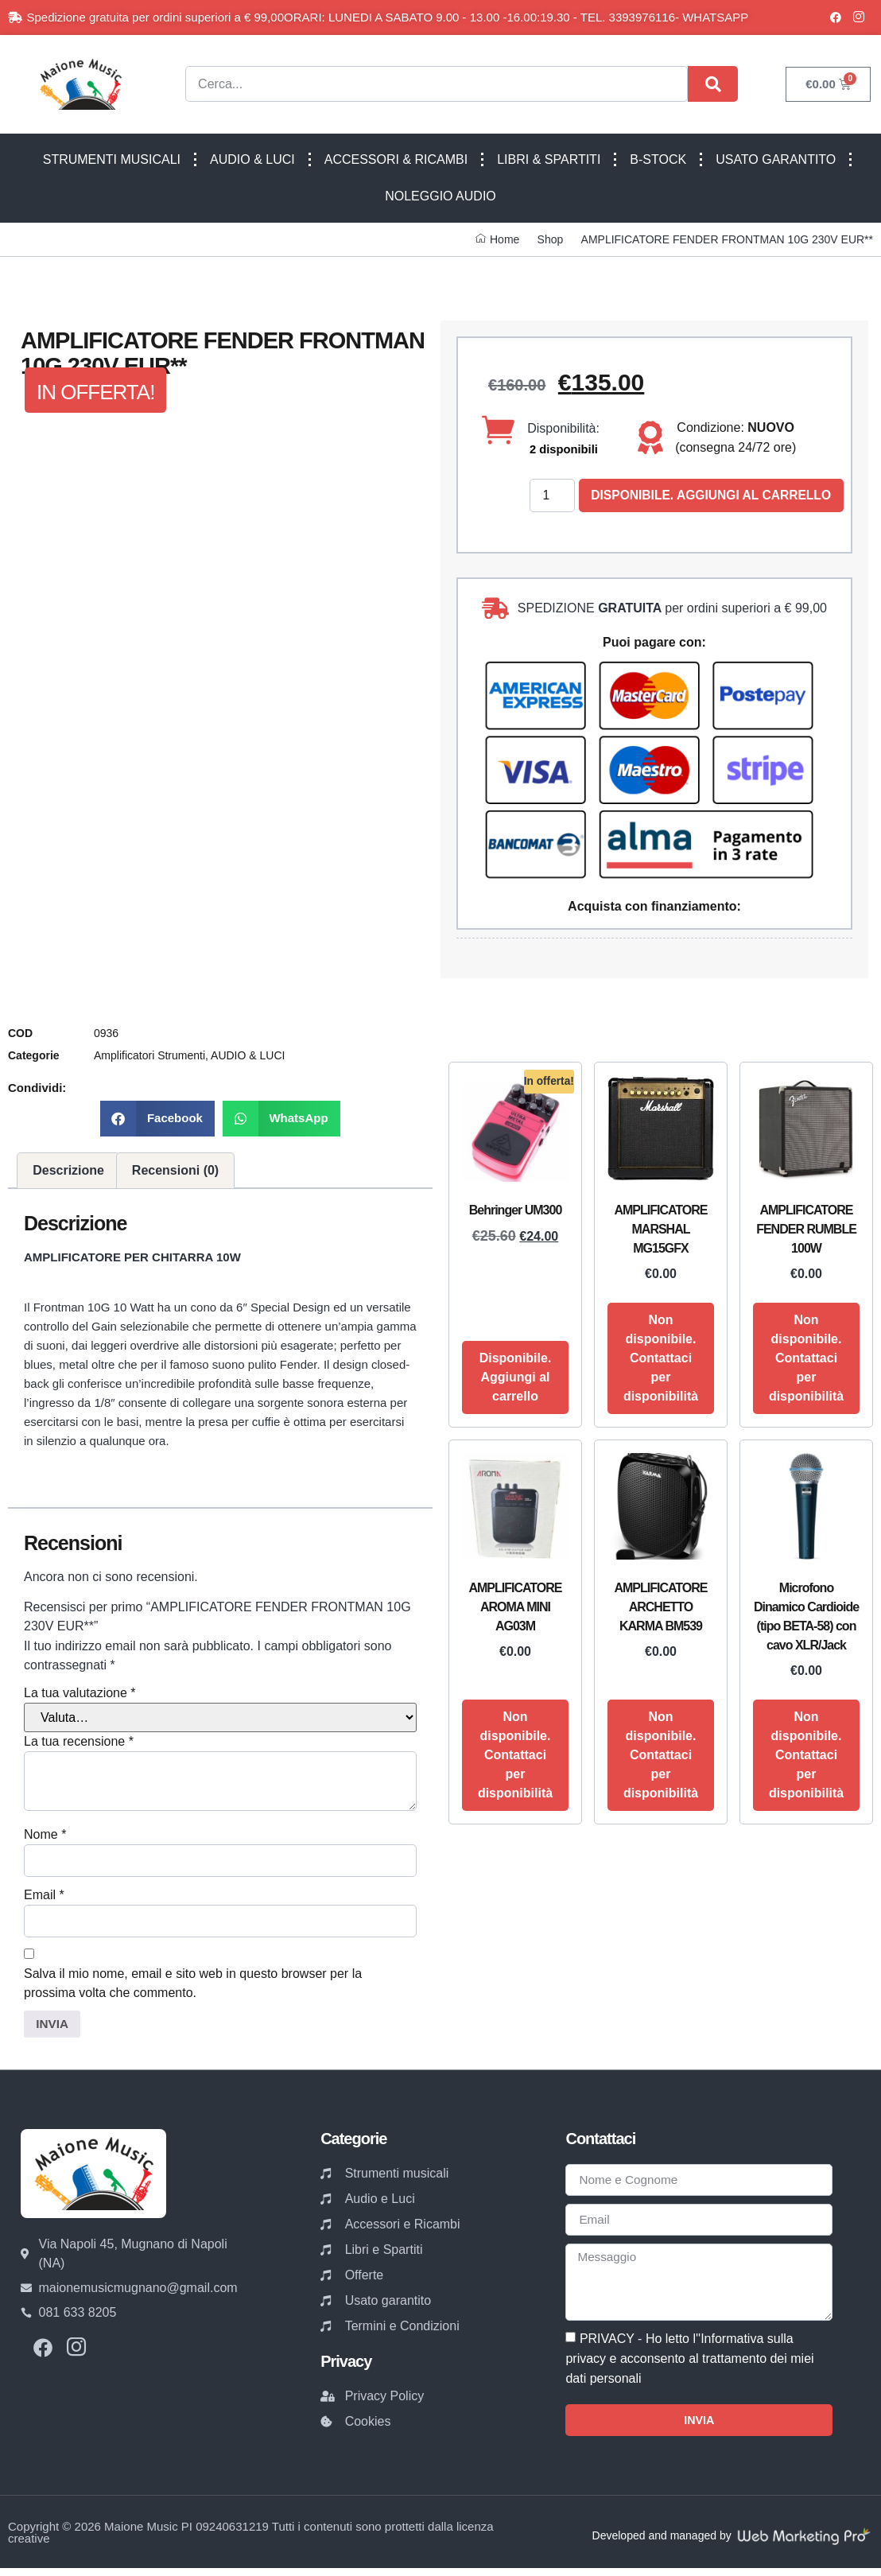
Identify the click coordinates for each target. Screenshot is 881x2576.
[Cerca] (713, 84)
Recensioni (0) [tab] (175, 1171)
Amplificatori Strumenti (149, 1056)
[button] (157, 1119)
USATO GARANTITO (776, 159)
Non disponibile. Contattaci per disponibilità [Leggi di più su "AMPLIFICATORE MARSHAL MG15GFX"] (660, 1359)
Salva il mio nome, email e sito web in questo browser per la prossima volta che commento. (193, 1985)
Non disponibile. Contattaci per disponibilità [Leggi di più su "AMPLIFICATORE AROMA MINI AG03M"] (515, 1756)
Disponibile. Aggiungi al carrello (715, 496)
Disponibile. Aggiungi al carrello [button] (515, 1378)
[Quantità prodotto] (553, 496)
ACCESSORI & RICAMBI (396, 159)
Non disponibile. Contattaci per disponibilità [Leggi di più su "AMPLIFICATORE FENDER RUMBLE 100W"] (806, 1359)
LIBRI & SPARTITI (548, 159)
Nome (45, 1835)
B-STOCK (658, 159)
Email (44, 1896)
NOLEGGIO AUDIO (440, 196)
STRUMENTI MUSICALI (111, 159)
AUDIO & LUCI (252, 159)
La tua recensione (79, 1742)
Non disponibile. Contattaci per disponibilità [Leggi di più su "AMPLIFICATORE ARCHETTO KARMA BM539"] (660, 1756)
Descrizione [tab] (68, 1171)
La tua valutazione (80, 1693)
